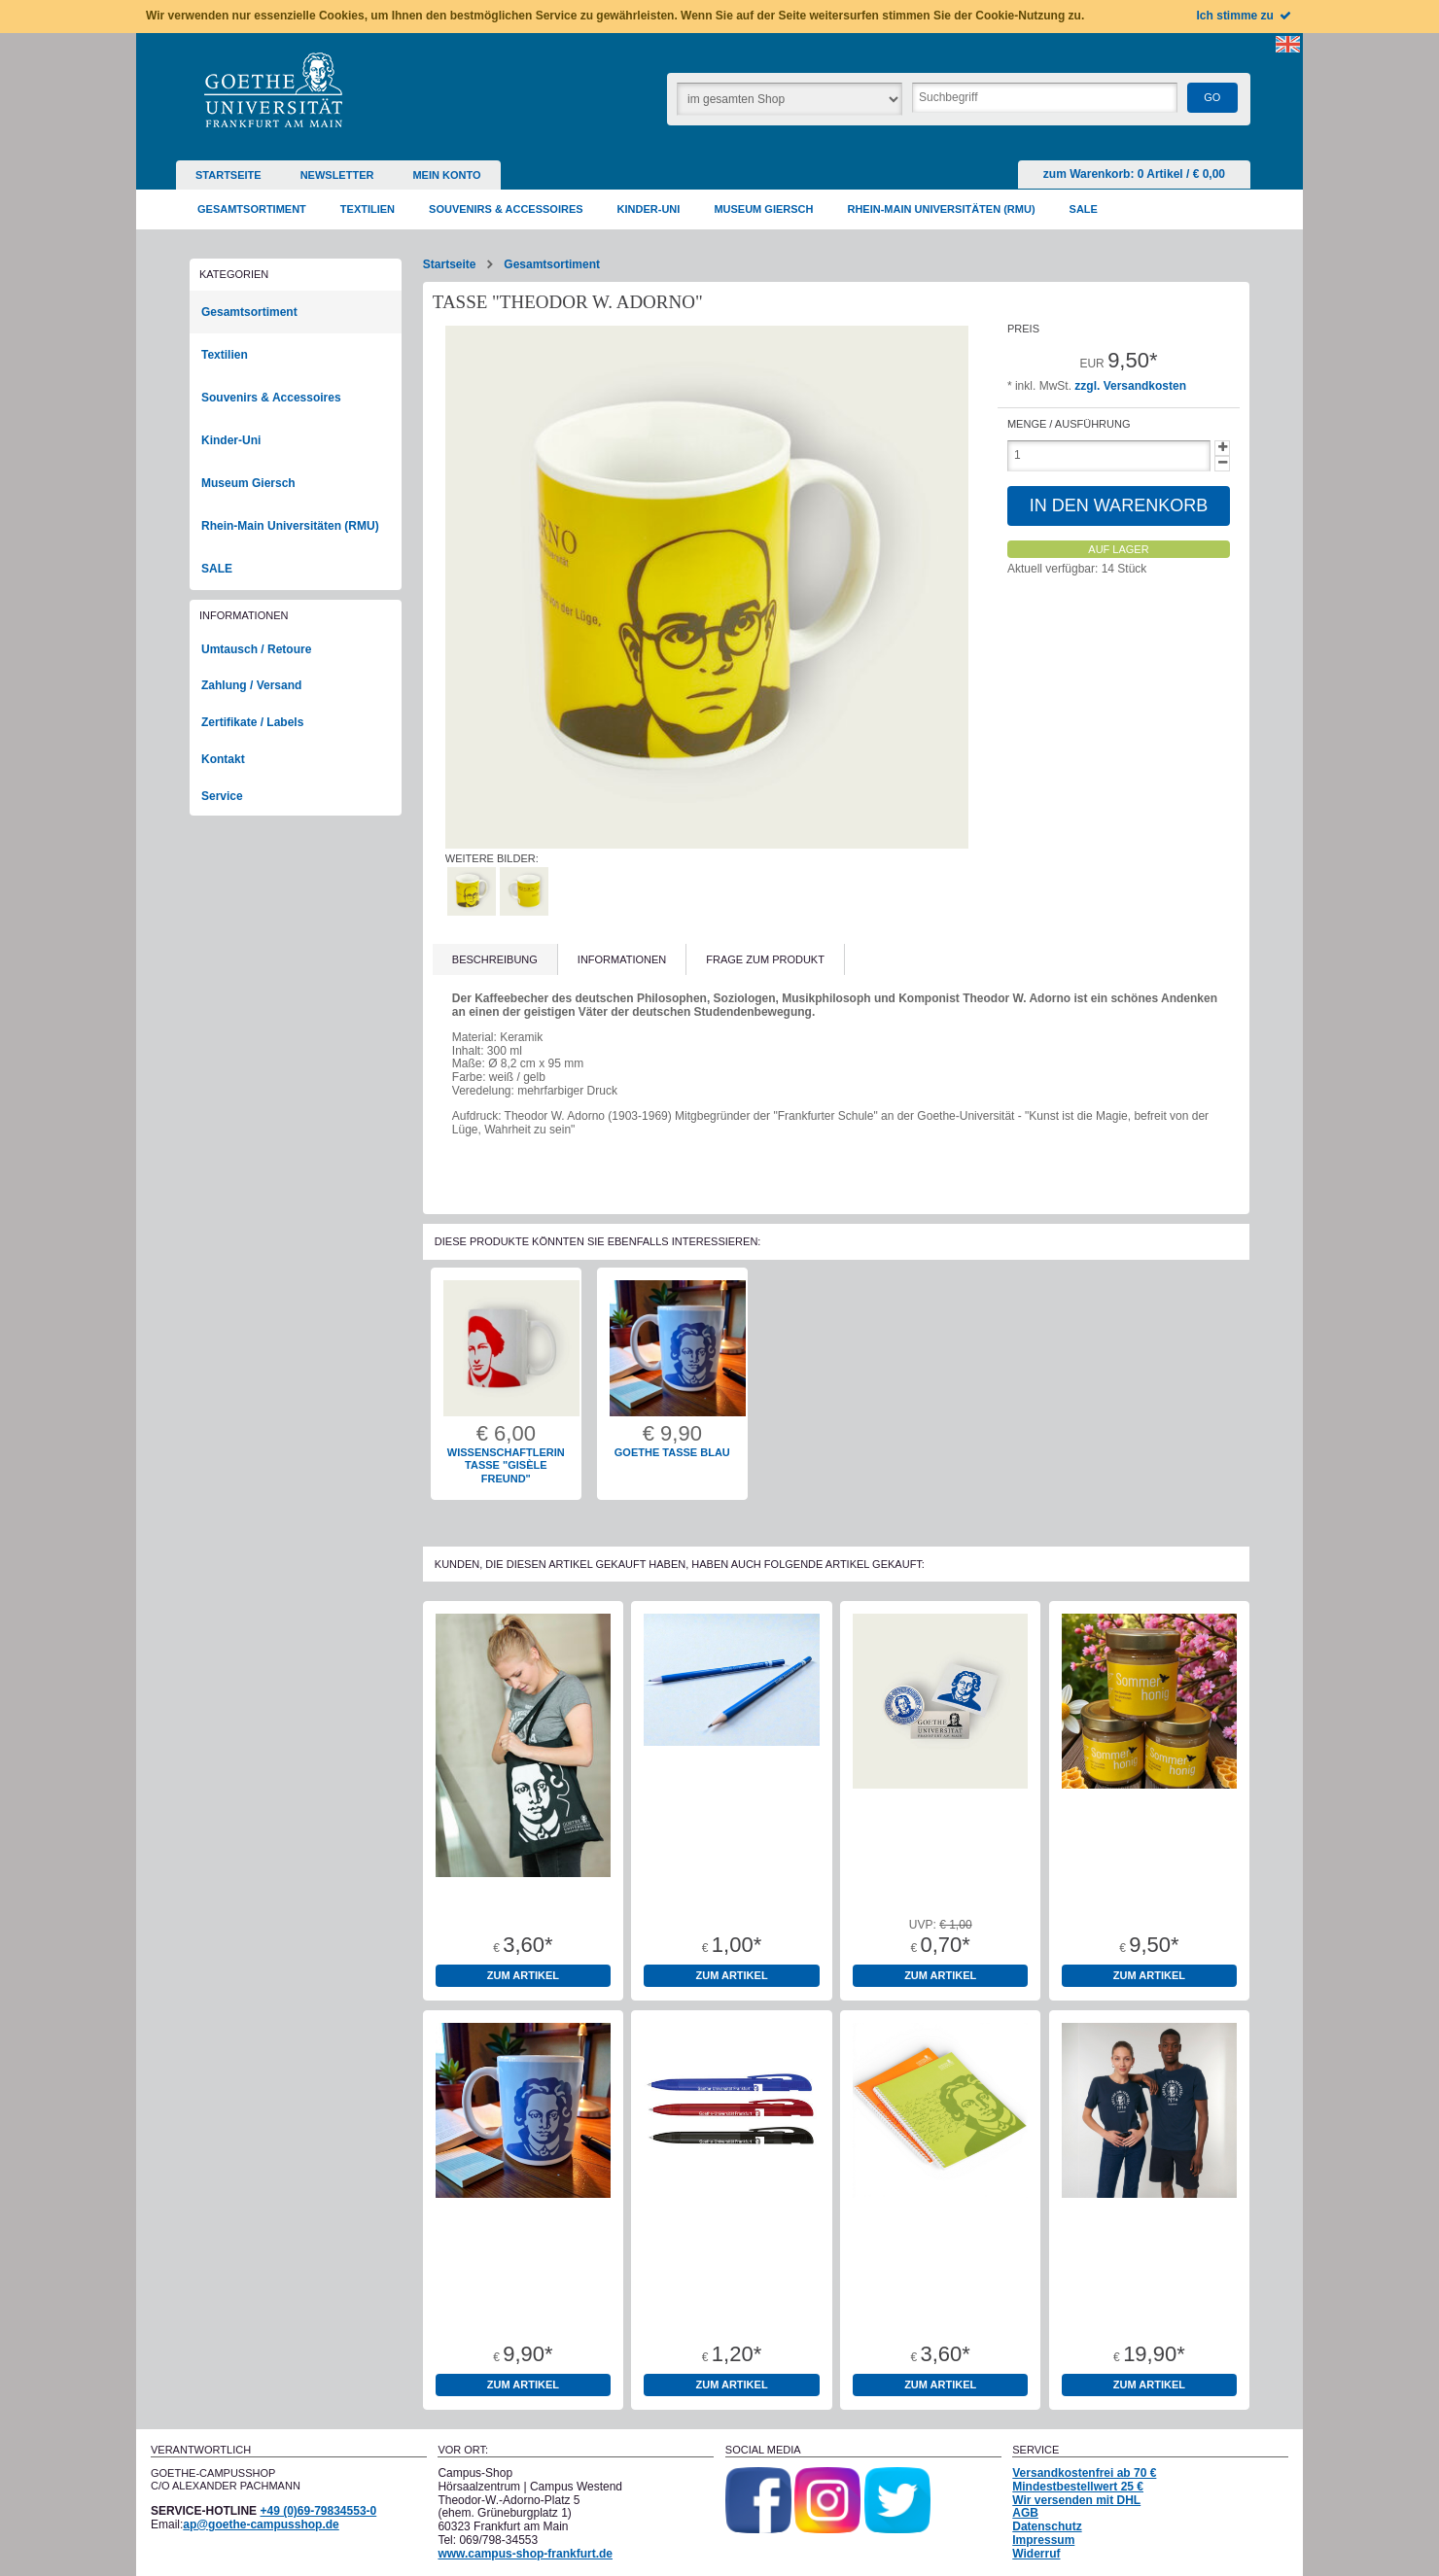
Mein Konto (446, 175)
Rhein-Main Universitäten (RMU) (290, 526)
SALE (216, 568)
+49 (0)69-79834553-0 (318, 2511)
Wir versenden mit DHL (1076, 2500)
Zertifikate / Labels (252, 722)
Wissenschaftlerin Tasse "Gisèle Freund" (506, 1465)
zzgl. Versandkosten (1130, 386)
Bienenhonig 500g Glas (1148, 1887)
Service (222, 796)
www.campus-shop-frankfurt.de (525, 2553)
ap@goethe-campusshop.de (260, 2524)
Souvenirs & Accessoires (271, 397)
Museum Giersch (248, 483)
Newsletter (337, 175)
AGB (1025, 2513)
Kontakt (223, 759)
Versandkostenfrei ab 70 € (1084, 2473)
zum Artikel (523, 1975)
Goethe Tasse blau (672, 1452)
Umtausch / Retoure (256, 649)
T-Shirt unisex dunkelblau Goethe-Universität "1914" (1149, 2302)
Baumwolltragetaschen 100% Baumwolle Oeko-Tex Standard (523, 1899)
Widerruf (1036, 2553)
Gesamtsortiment (552, 264)
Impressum (1043, 2540)
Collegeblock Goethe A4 (940, 2296)
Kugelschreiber (732, 2296)
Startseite (228, 175)
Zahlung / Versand (251, 685)
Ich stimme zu (1245, 15)
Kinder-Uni (231, 440)
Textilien (224, 355)
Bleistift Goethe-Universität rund (732, 1893)
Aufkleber (940, 1887)
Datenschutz (1046, 2526)
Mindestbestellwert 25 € (1077, 2486)
